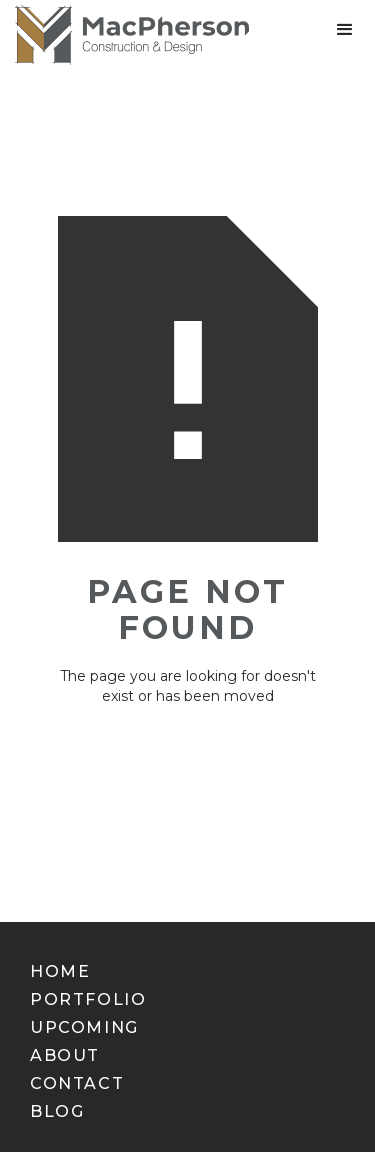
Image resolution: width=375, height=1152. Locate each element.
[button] (345, 30)
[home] (124, 35)
